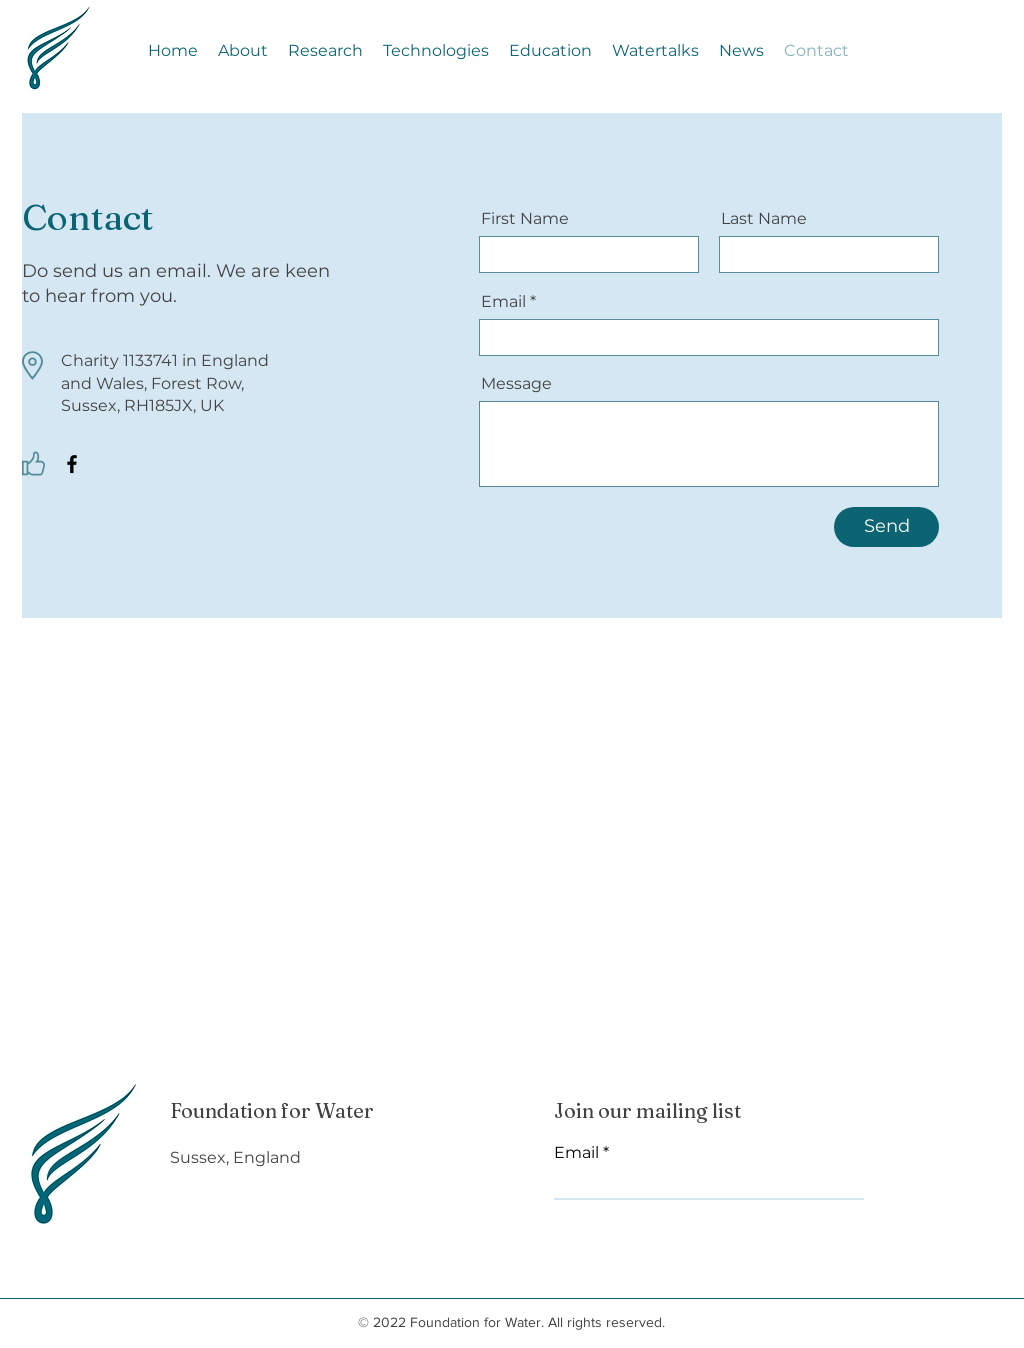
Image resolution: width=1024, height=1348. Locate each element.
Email (503, 302)
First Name (525, 219)
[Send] (886, 527)
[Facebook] (72, 464)
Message (516, 384)
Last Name (764, 219)
